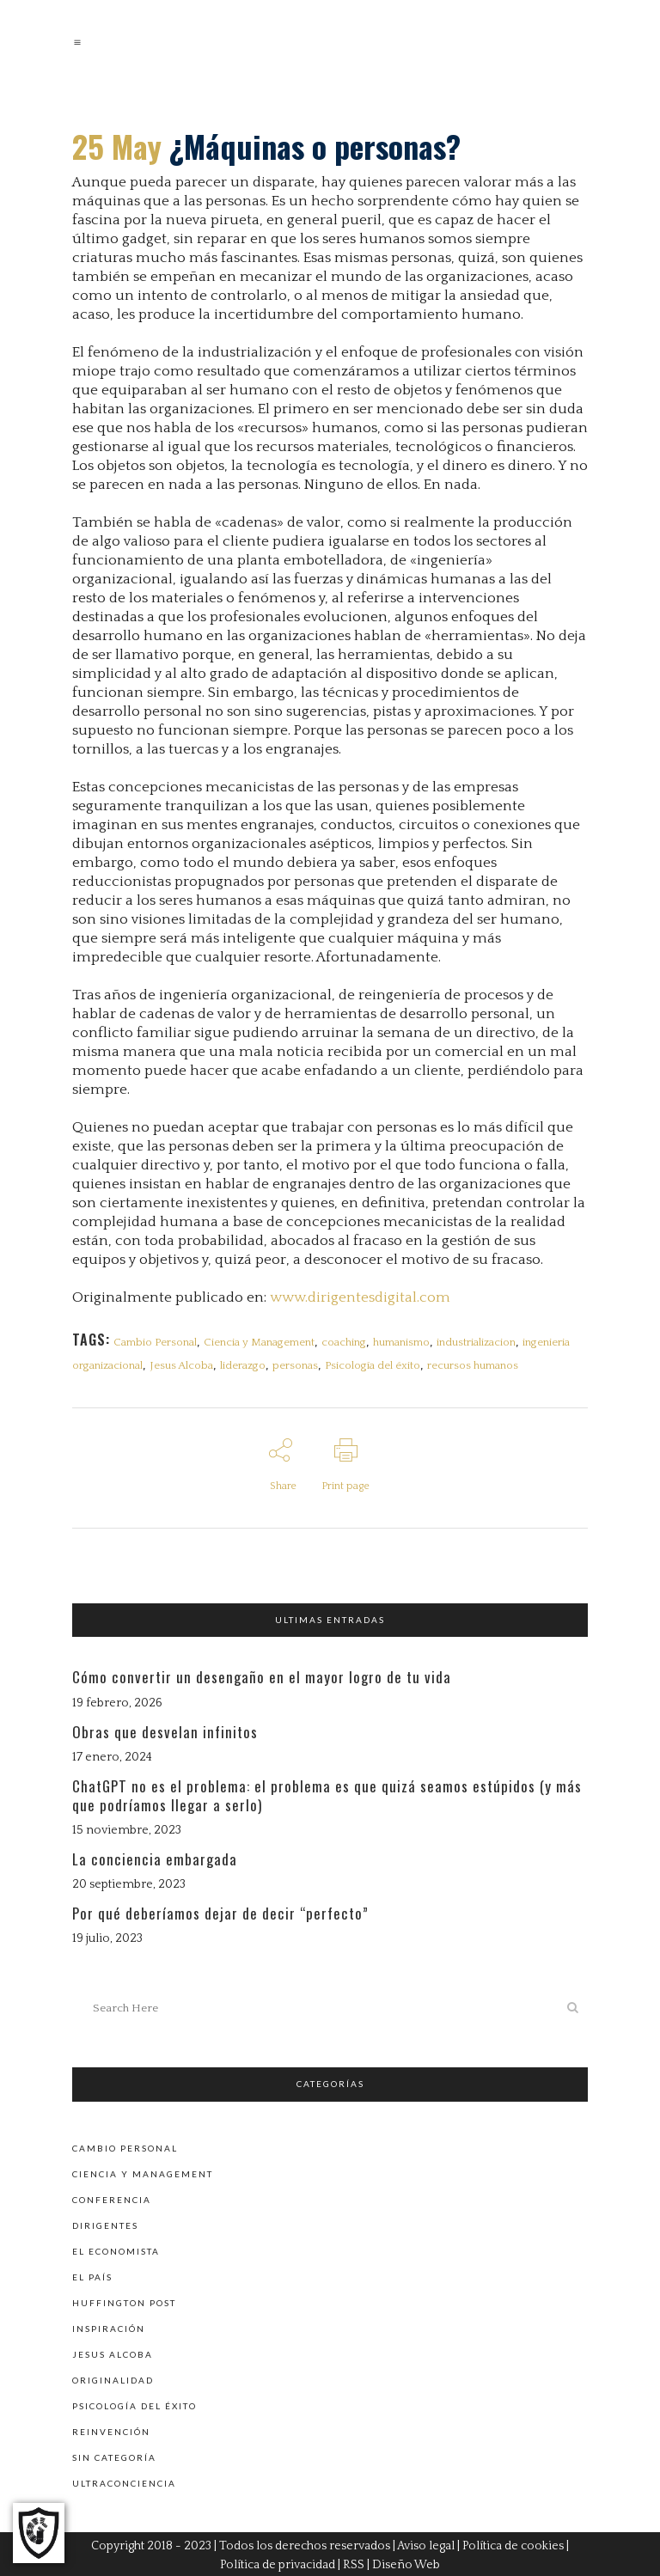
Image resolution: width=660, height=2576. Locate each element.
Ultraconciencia (124, 2480)
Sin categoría (114, 2454)
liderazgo (243, 1365)
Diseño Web (406, 2562)
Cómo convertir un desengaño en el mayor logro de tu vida (261, 1676)
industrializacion (476, 1342)
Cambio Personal (155, 1342)
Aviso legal (426, 2543)
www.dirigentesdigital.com (360, 1297)
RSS (353, 2562)
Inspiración (108, 2325)
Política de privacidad (277, 2562)
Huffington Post (124, 2299)
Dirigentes (105, 2222)
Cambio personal (125, 2145)
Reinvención (111, 2428)
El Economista (116, 2248)
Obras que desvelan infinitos (165, 1730)
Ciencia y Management (259, 1342)
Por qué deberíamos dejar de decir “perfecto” (220, 1912)
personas (295, 1365)
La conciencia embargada (154, 1857)
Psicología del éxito (372, 1365)
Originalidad (113, 2377)
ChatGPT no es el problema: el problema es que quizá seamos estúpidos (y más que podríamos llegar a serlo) (327, 1793)
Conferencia (111, 2196)
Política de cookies (513, 2543)
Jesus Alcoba (181, 1365)
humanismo (401, 1342)
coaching (343, 1342)
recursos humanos (472, 1365)
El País (92, 2273)
